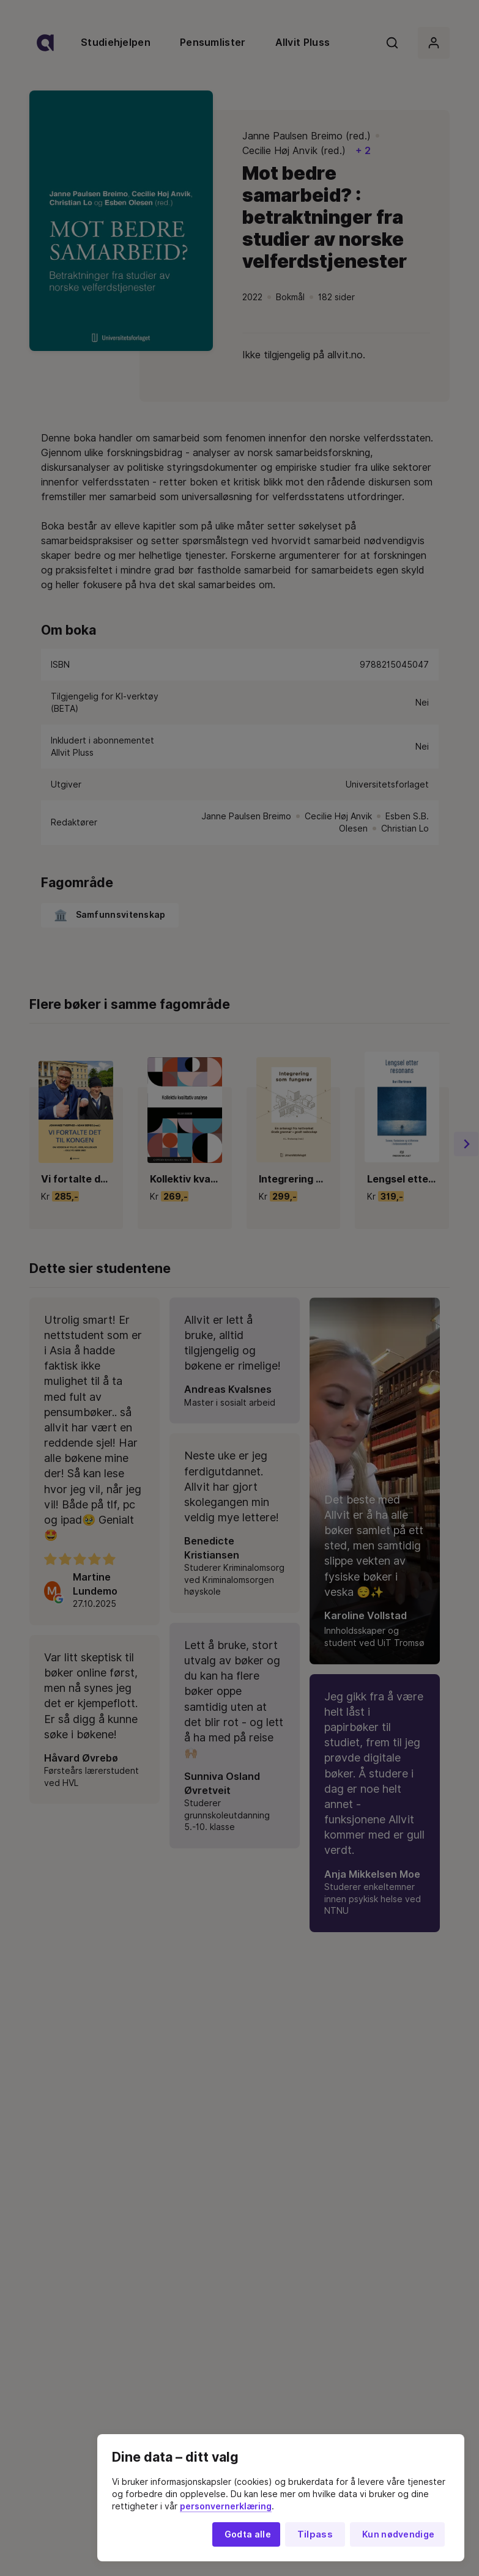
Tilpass (315, 2534)
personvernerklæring (226, 2506)
